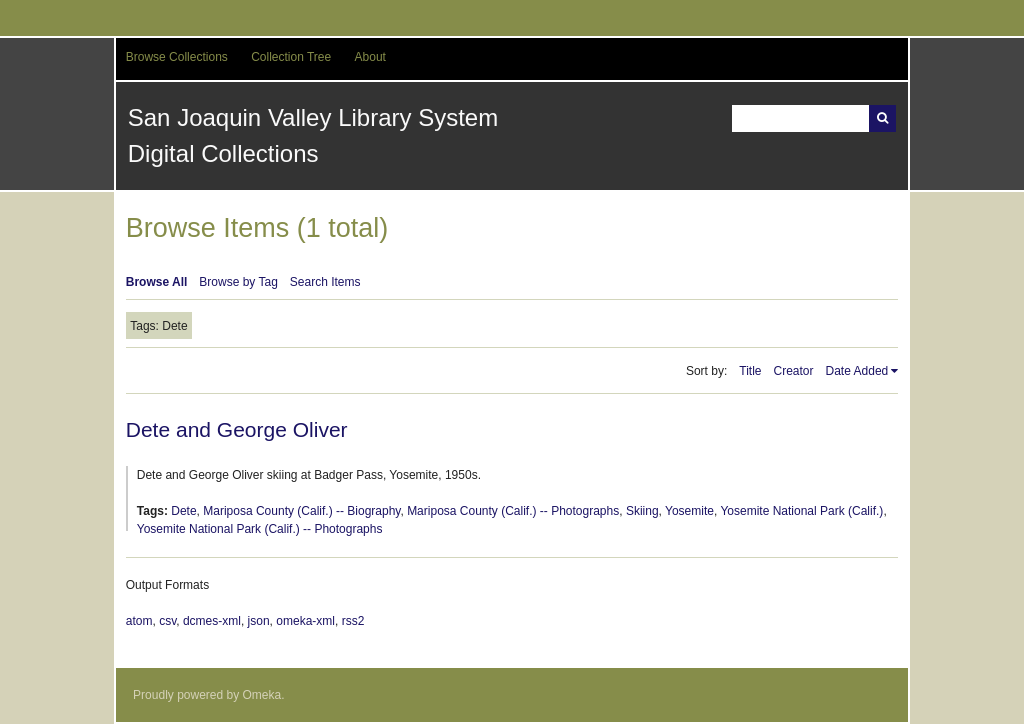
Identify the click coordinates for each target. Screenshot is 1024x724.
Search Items (325, 282)
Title (750, 371)
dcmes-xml (212, 621)
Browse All (157, 282)
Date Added (857, 371)
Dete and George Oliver (237, 429)
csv (167, 621)
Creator (794, 371)
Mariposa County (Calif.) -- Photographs (513, 511)
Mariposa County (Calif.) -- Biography (301, 511)
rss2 (353, 621)
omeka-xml (305, 621)
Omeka (262, 695)
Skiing (642, 511)
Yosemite (689, 511)
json (259, 621)
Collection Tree (291, 57)
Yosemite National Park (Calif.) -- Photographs (260, 529)
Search (882, 118)
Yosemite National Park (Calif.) (801, 511)
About (370, 57)
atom (139, 621)
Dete (183, 511)
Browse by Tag (238, 282)
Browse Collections (177, 57)
